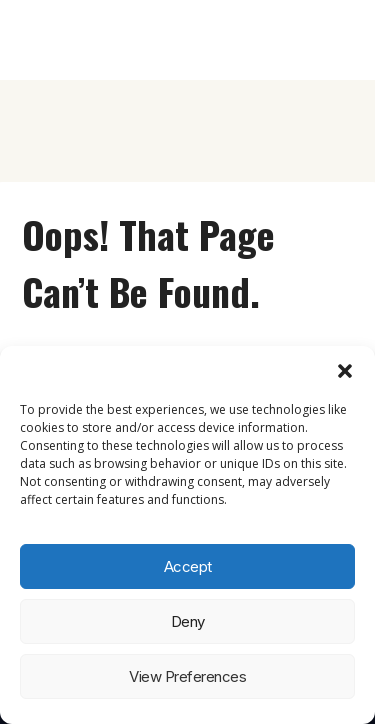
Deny (188, 621)
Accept (188, 566)
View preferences (187, 676)
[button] (345, 371)
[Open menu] (337, 40)
